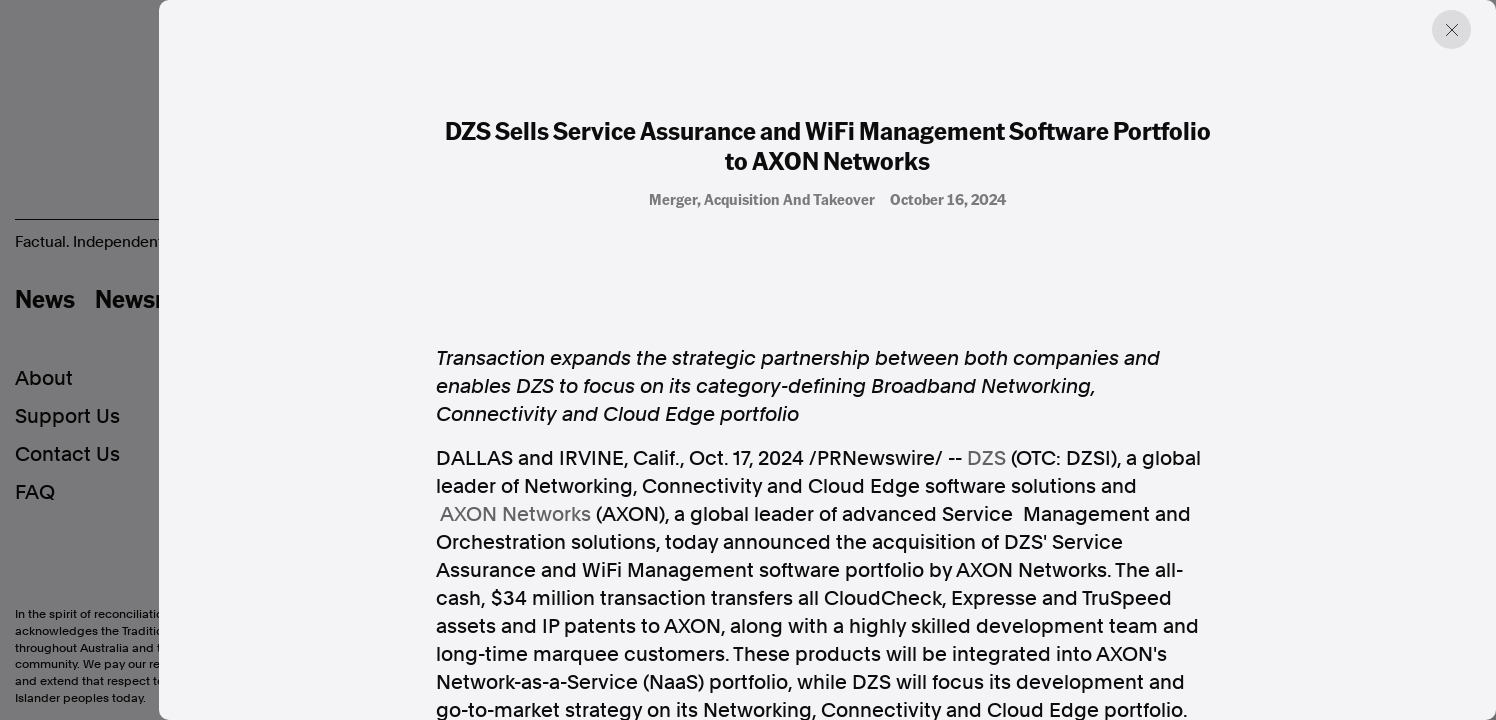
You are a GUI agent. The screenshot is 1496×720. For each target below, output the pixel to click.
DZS (986, 458)
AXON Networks (515, 514)
